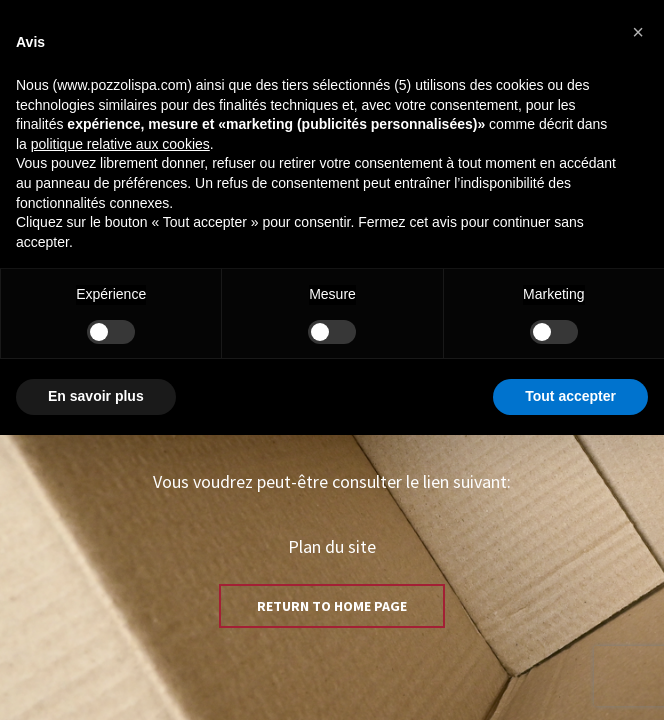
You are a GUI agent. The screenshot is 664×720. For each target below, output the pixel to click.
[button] (638, 32)
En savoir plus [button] (96, 396)
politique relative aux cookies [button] (120, 144)
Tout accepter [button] (570, 396)
